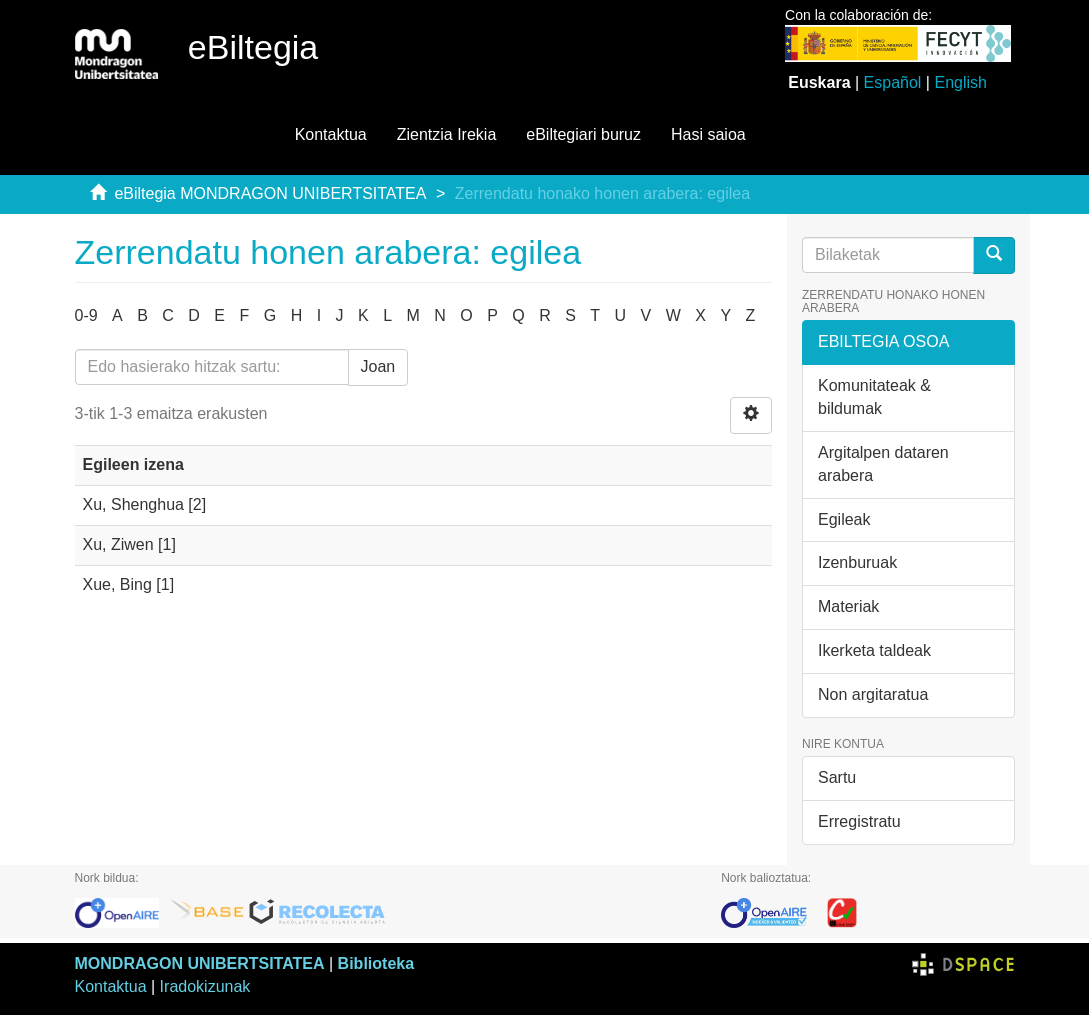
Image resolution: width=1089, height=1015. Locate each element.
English (960, 82)
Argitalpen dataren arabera (883, 464)
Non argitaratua (873, 694)
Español (893, 82)
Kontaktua (331, 134)
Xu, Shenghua (133, 504)
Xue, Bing (117, 584)
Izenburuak (857, 562)
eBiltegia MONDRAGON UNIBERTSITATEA (270, 193)
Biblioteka (376, 963)
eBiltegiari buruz (583, 134)
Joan (378, 366)
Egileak (844, 519)
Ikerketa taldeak (874, 650)
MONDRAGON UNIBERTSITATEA (200, 963)
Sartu (837, 777)
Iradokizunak (205, 986)
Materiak (848, 606)
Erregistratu (859, 821)
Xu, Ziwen (118, 544)
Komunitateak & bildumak (874, 397)
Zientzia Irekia (447, 134)
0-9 (86, 315)
